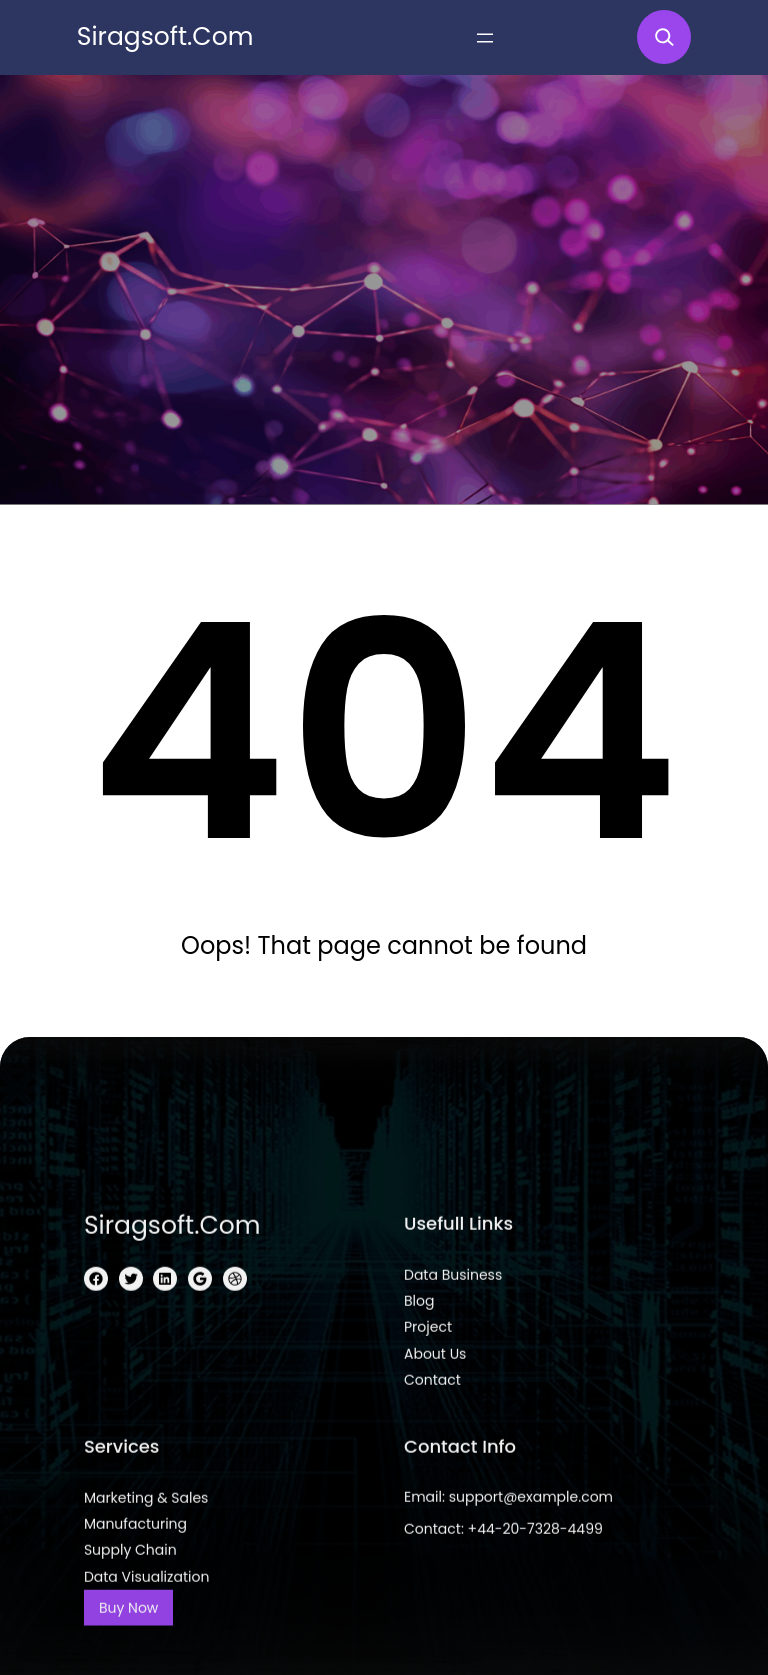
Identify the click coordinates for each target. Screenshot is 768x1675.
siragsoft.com (165, 36)
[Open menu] (485, 38)
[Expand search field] (664, 37)
